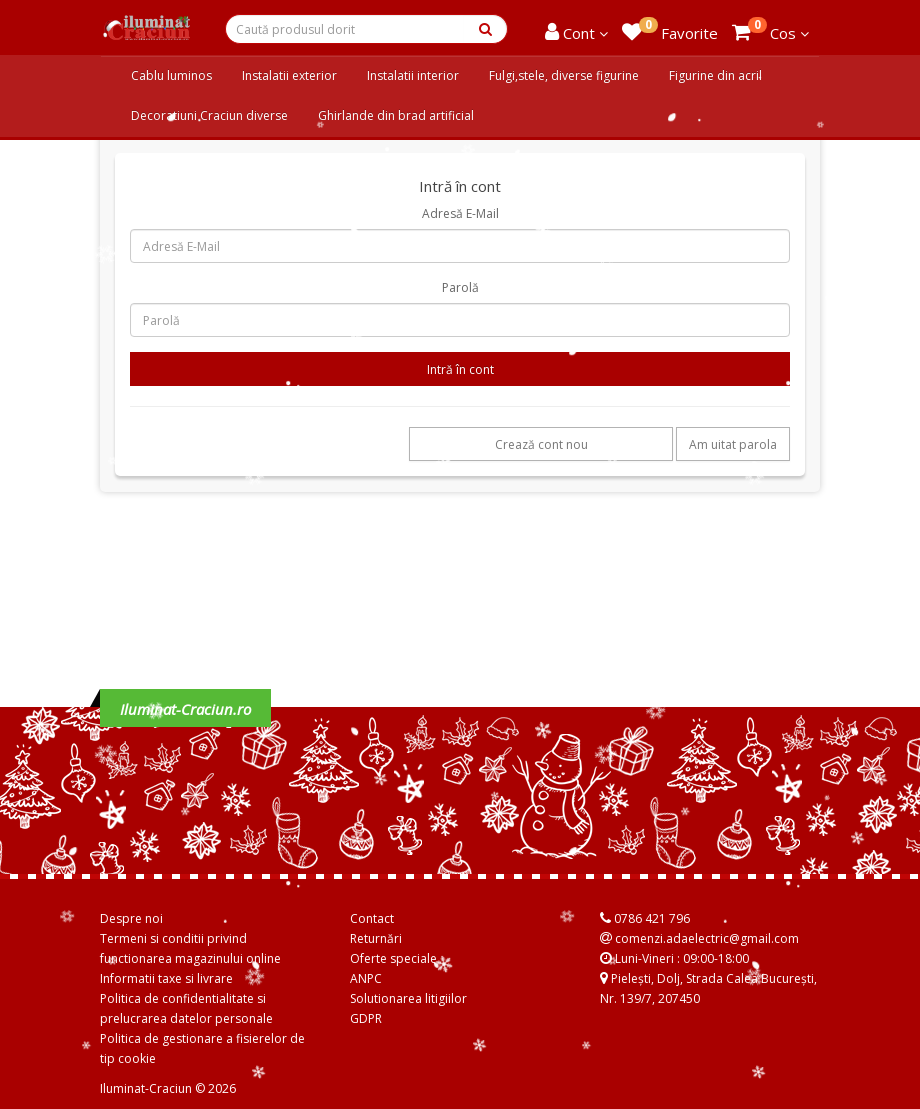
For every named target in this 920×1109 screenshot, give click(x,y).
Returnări (376, 938)
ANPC (366, 978)
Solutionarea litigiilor (408, 998)
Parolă (460, 287)
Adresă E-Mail (460, 213)
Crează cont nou (541, 444)
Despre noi (131, 918)
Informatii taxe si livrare (166, 978)
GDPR (366, 1018)
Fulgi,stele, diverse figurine (564, 75)
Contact (372, 918)
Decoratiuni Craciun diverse (209, 115)
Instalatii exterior (289, 75)
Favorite (670, 29)
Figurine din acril (715, 75)
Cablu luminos (171, 75)
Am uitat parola (733, 444)
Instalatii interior (413, 75)
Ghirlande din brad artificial (396, 115)
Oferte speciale (393, 958)
